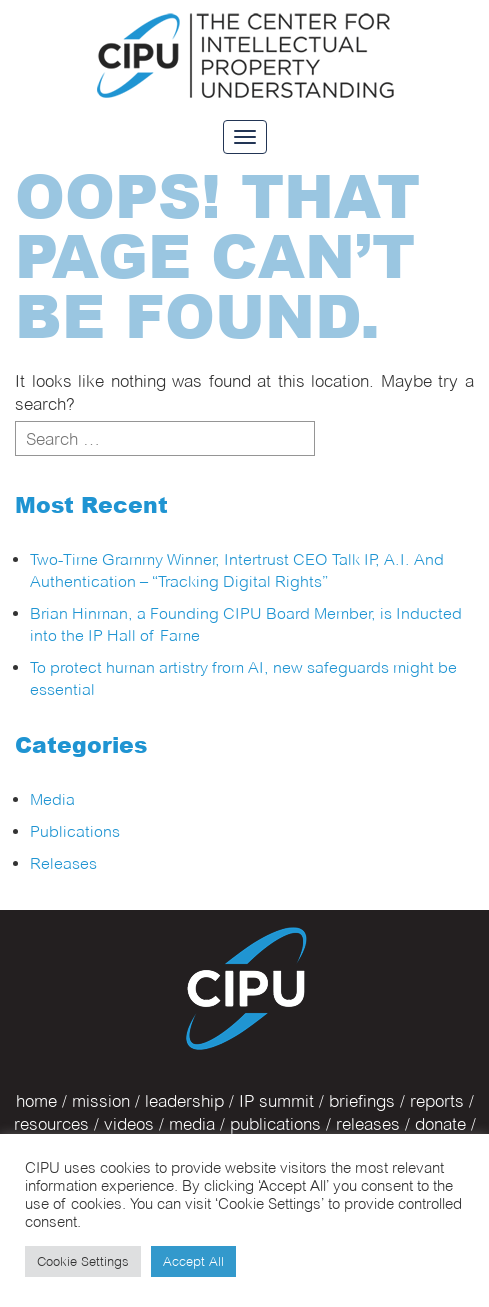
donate (440, 1124)
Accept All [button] (193, 1261)
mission (101, 1101)
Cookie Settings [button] (83, 1261)
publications (275, 1124)
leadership (184, 1101)
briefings (362, 1101)
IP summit (276, 1101)
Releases (63, 863)
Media (52, 799)
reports (437, 1101)
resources (51, 1124)
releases (368, 1124)
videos (129, 1124)
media (192, 1124)
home (36, 1101)
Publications (75, 831)
